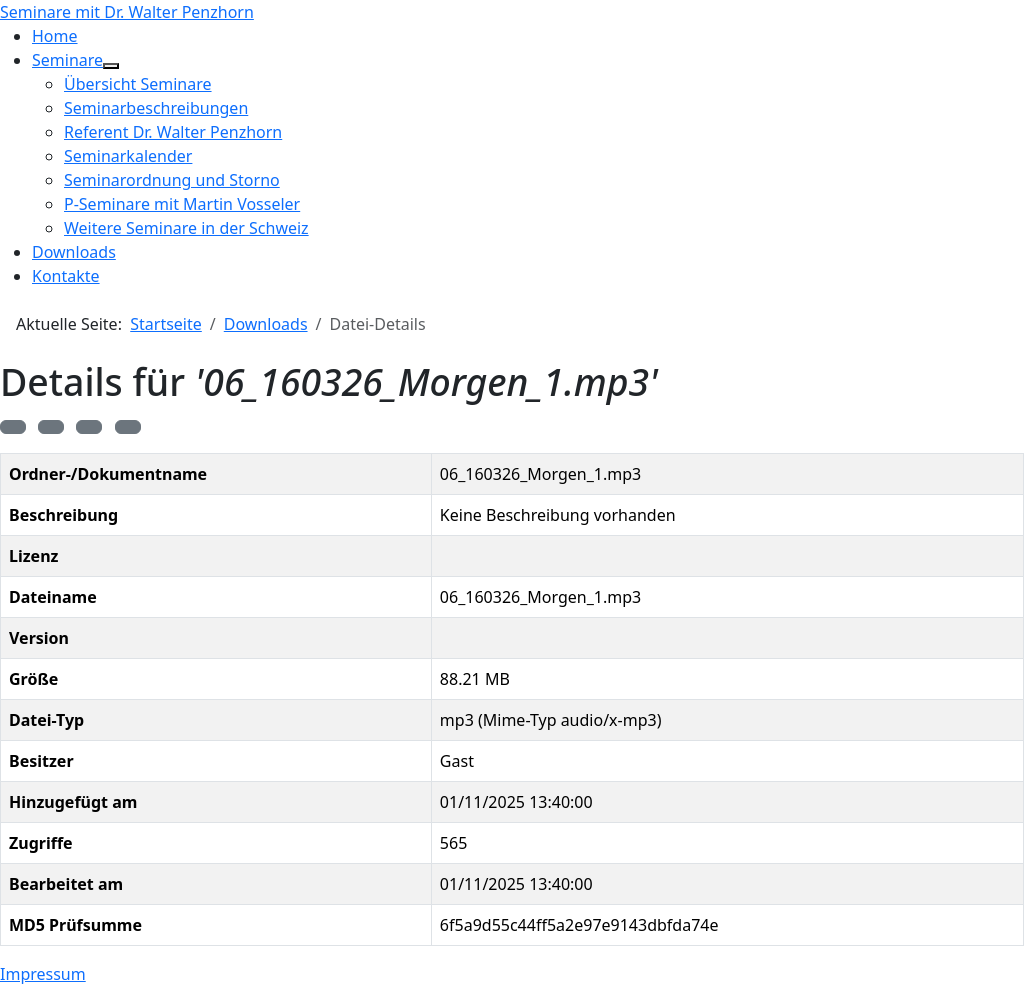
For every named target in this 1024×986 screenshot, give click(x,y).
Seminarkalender (128, 156)
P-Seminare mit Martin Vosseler (182, 204)
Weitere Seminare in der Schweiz (186, 228)
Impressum (43, 974)
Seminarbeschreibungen (156, 108)
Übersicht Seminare (138, 84)
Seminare (67, 60)
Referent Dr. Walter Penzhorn (173, 132)
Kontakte (66, 276)
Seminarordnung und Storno (172, 180)
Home (55, 36)
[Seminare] (111, 66)
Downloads (74, 252)
